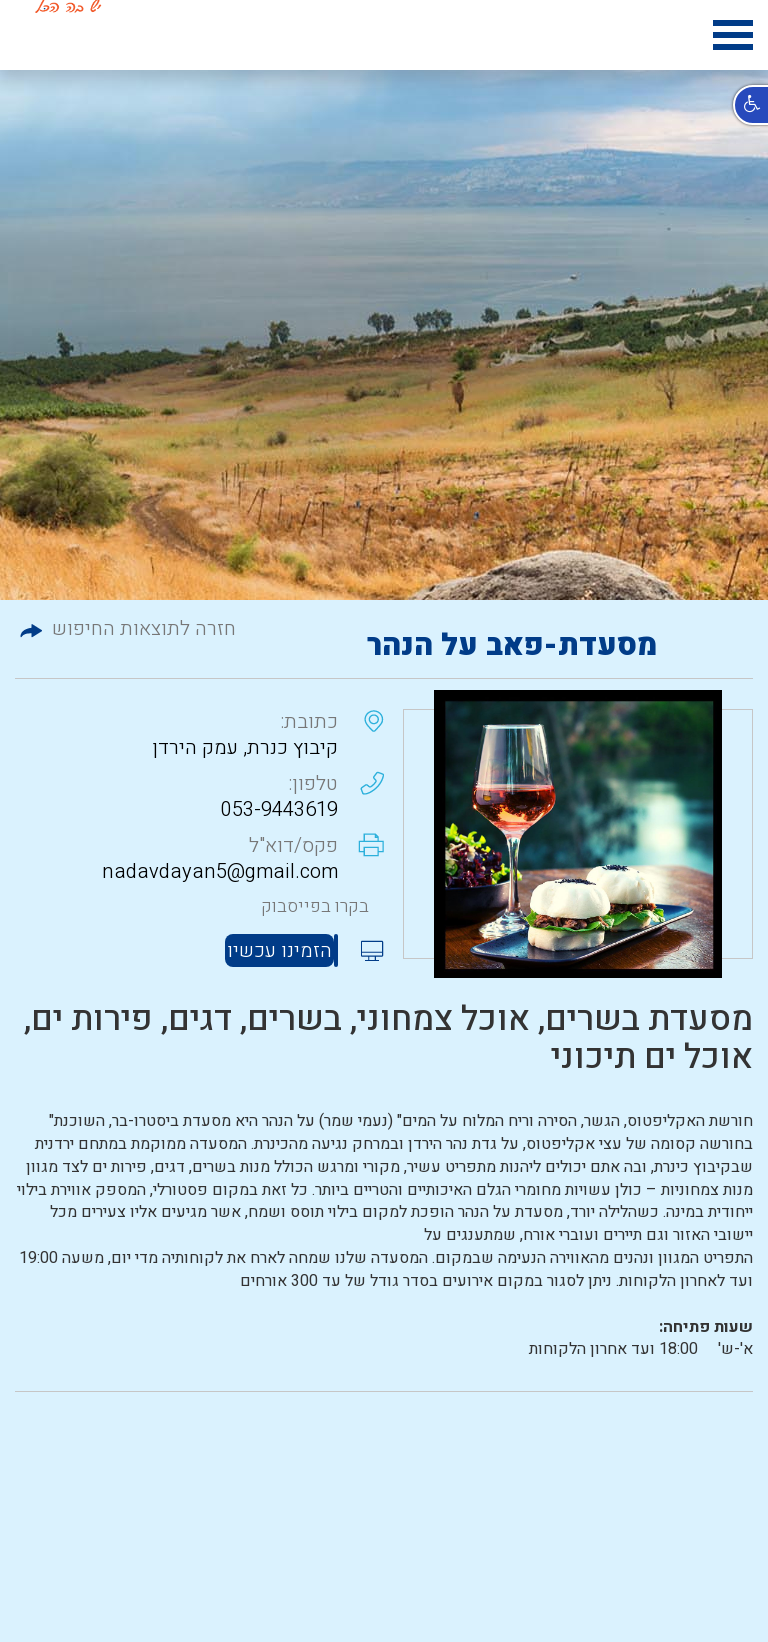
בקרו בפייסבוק (315, 906)
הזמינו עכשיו (279, 950)
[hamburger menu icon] (733, 38)
